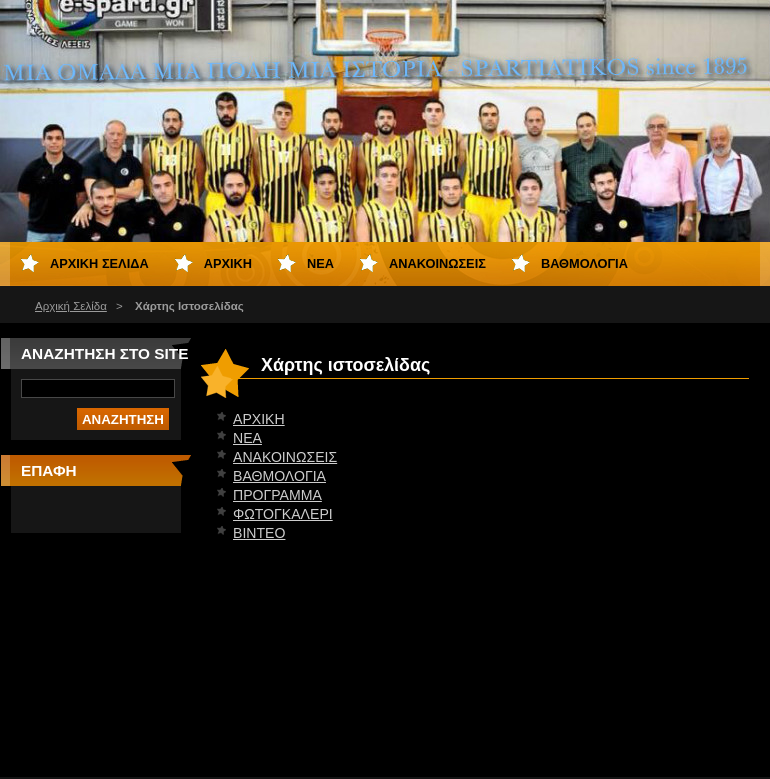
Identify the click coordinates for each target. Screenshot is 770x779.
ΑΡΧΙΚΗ (259, 419)
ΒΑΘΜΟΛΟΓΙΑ (279, 476)
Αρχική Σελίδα (71, 306)
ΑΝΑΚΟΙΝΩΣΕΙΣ (285, 457)
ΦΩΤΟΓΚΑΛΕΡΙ (283, 514)
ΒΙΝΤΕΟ (259, 533)
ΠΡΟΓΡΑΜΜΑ (277, 495)
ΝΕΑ (247, 438)
